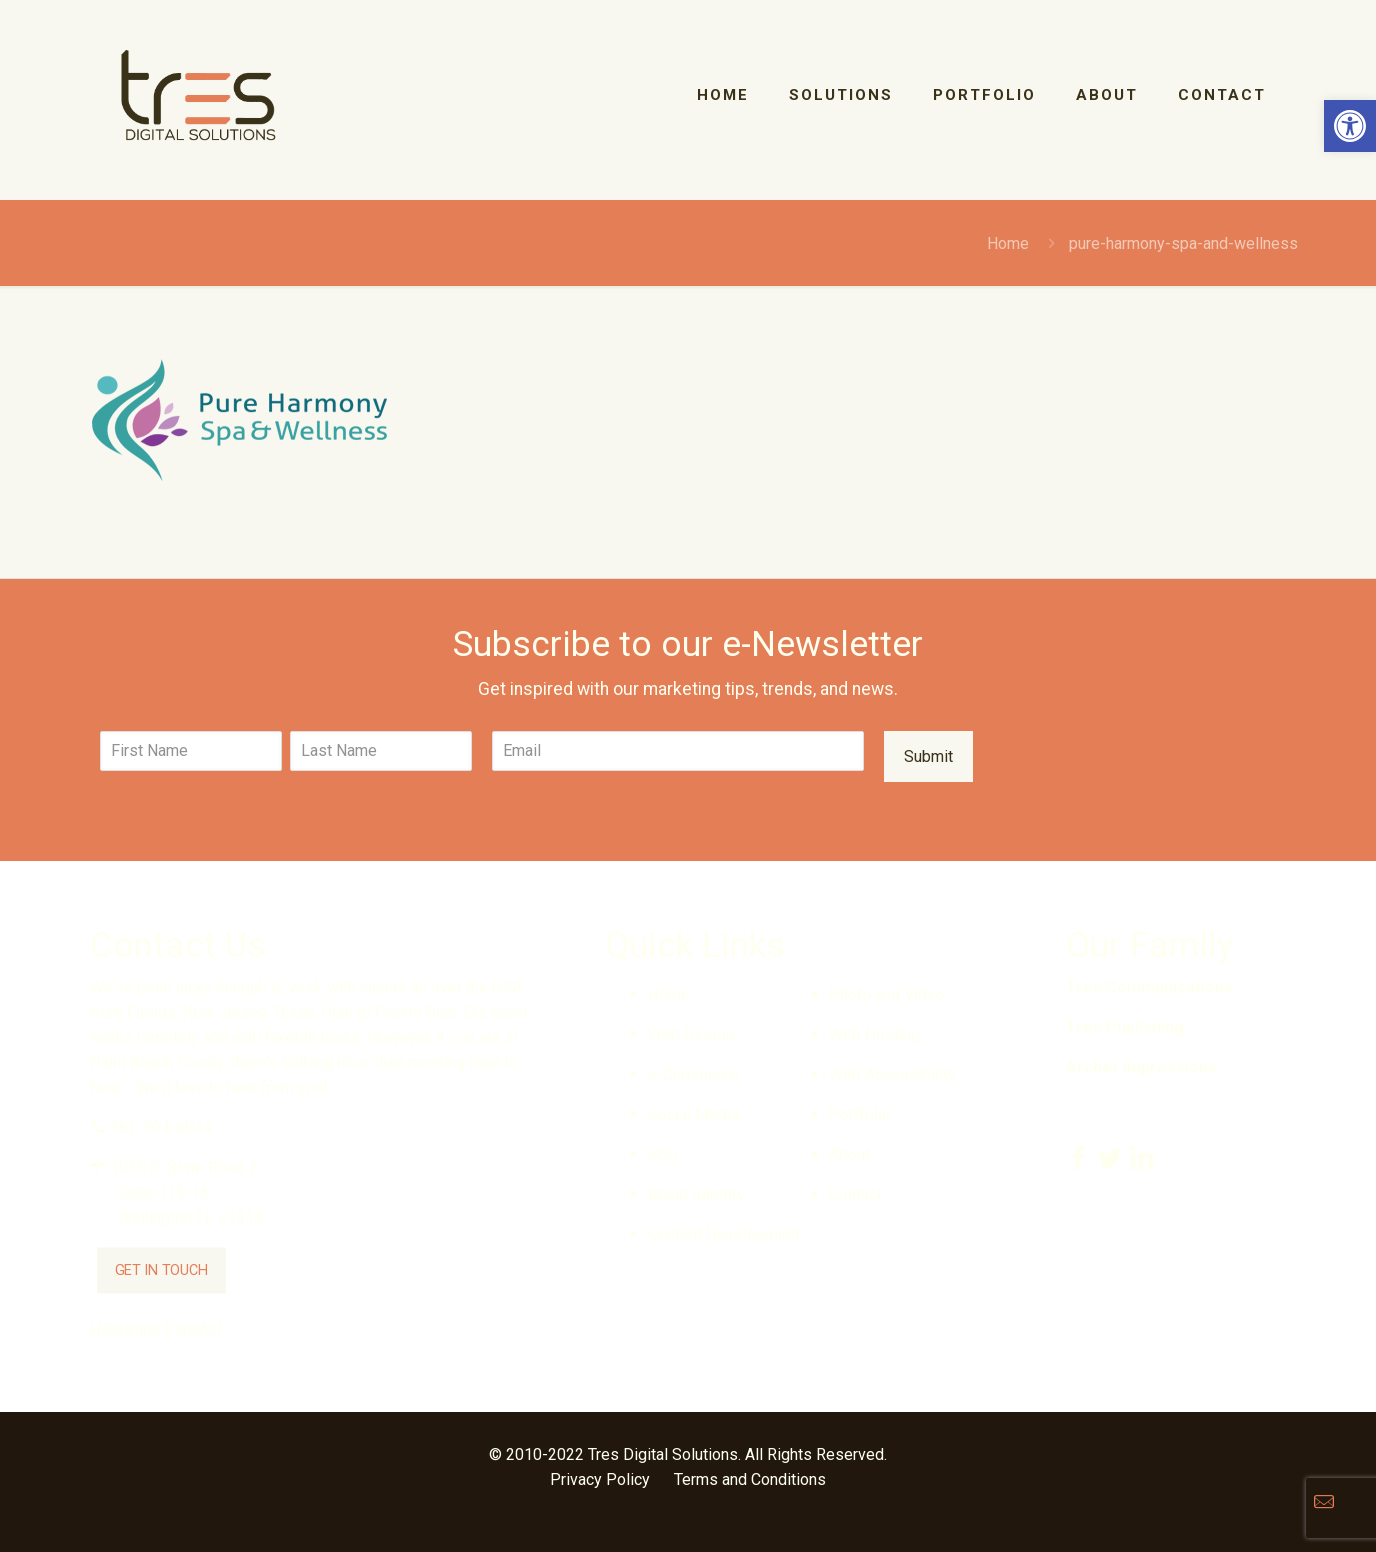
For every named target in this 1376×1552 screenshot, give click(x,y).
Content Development (724, 1234)
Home (1008, 243)
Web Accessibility (892, 1074)
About (849, 1154)
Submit (928, 756)
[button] (1350, 126)
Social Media (693, 1114)
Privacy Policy (600, 1479)
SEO (663, 1154)
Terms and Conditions (750, 1479)
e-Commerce (693, 1074)
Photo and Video (887, 994)
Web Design (691, 1034)
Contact (855, 1194)
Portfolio (860, 1114)
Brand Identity (696, 1194)
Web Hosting (874, 1034)
